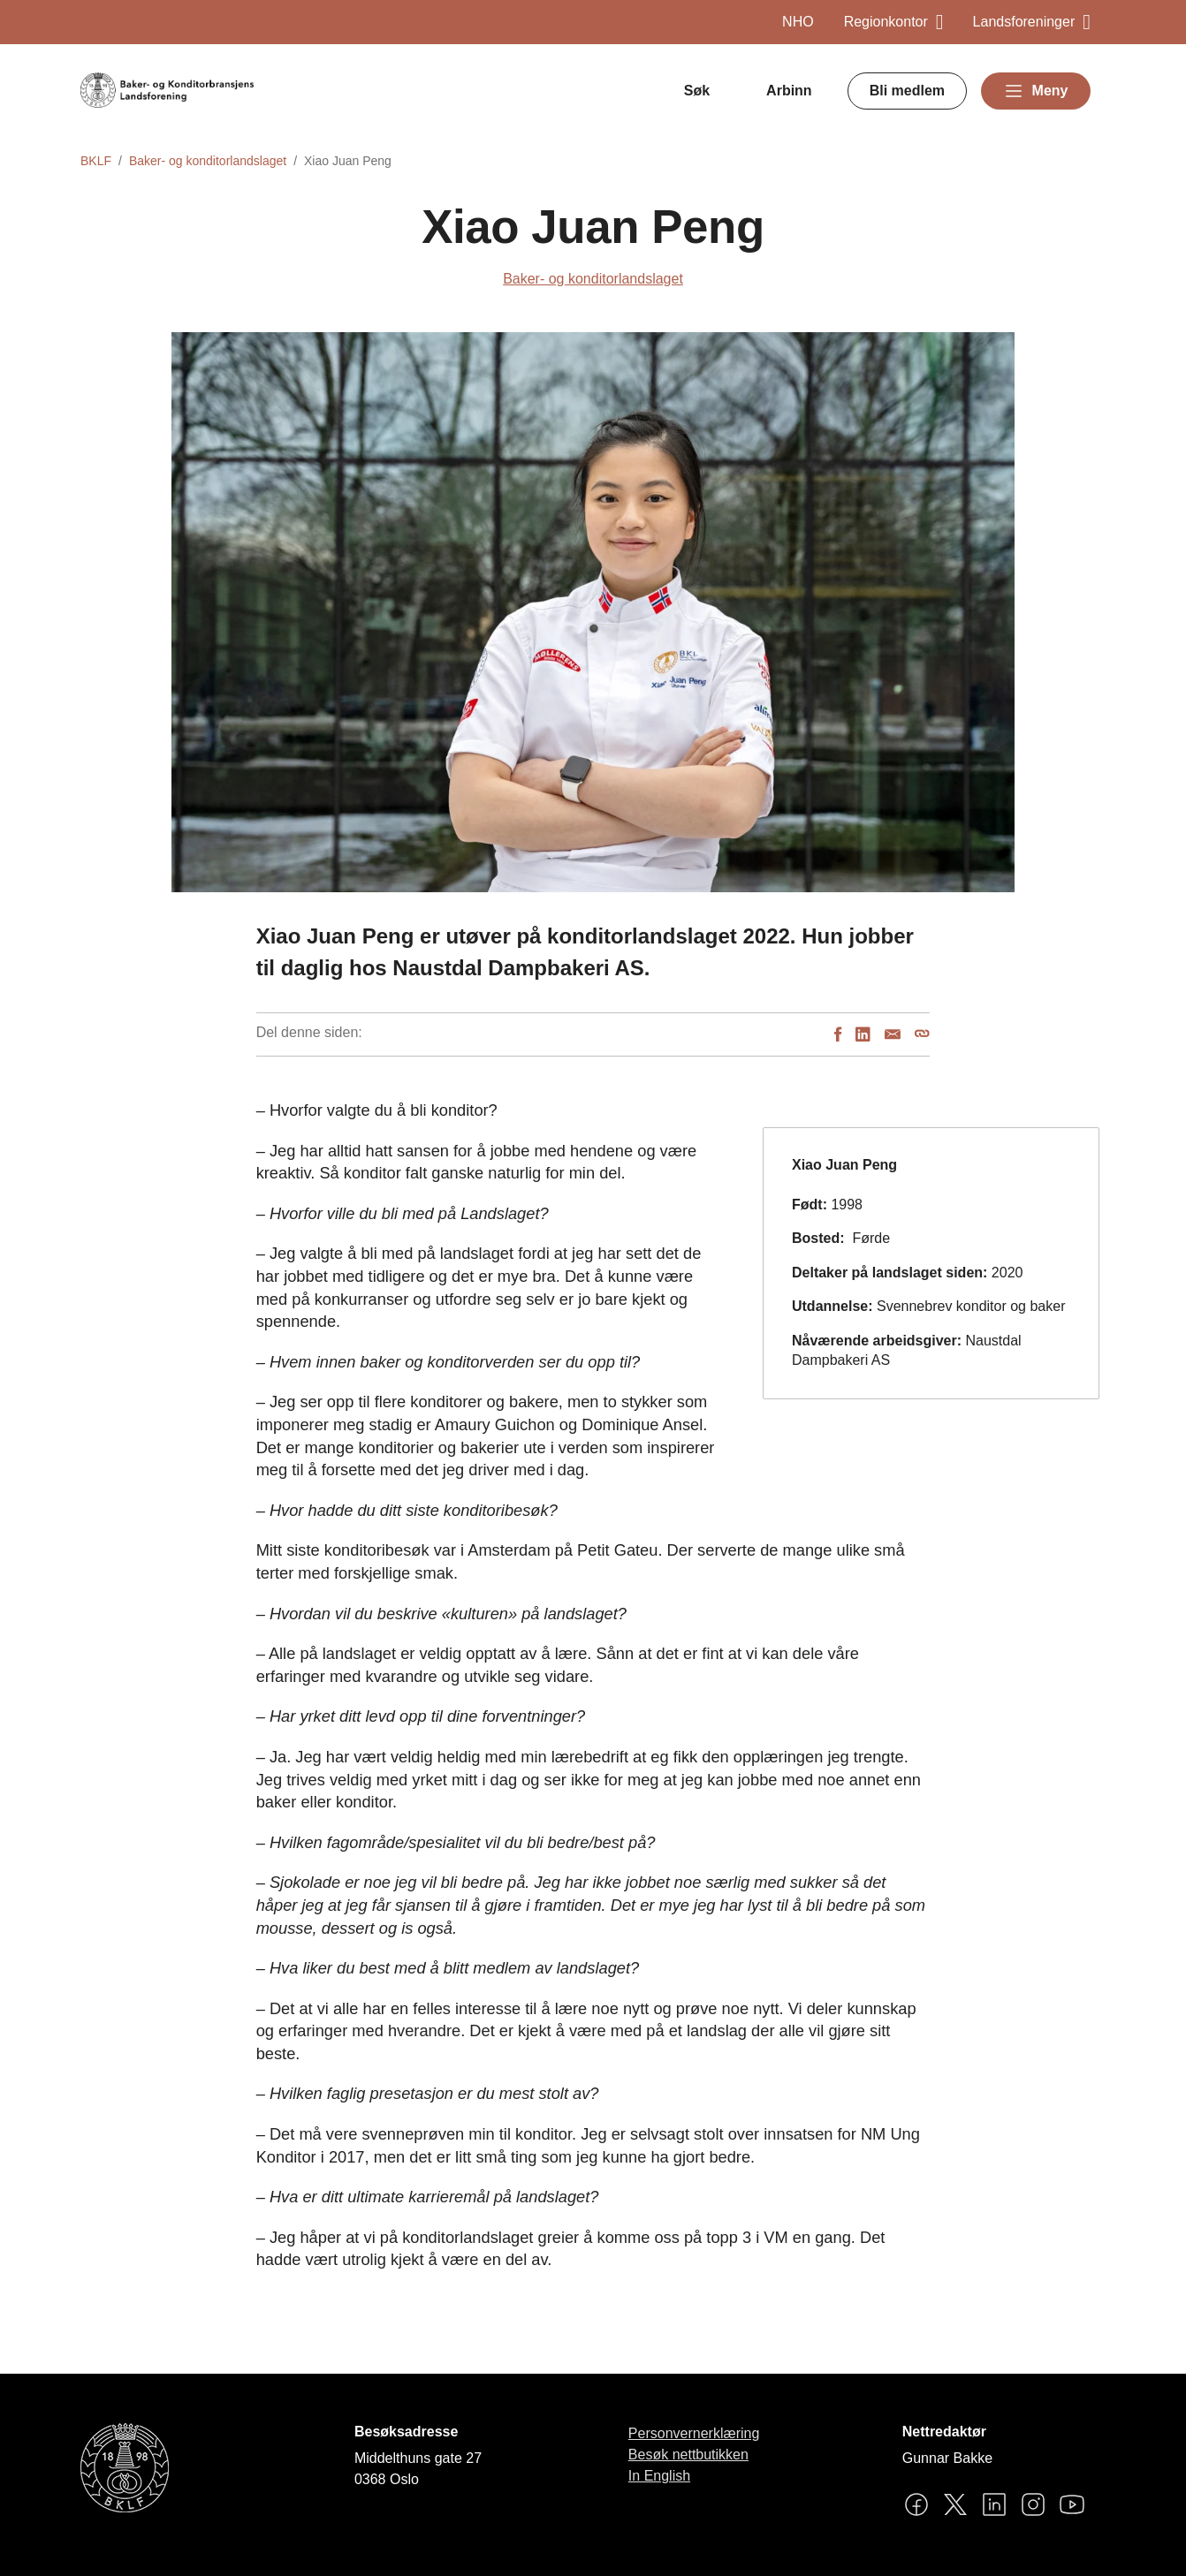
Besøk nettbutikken (688, 2454)
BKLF (95, 161)
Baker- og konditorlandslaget (207, 161)
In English (659, 2475)
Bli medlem (907, 90)
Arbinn (789, 90)
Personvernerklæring (694, 2433)
